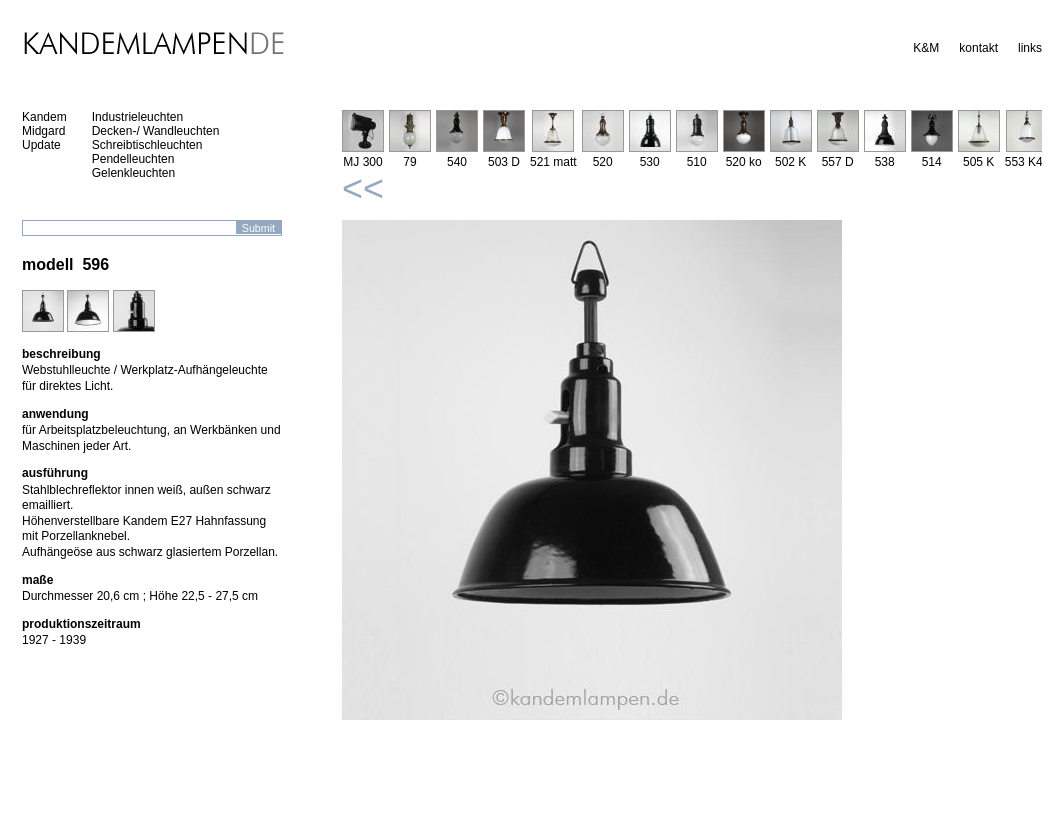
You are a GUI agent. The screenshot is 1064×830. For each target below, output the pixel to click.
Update (41, 145)
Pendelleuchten (133, 159)
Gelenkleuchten (133, 173)
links (1030, 48)
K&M (926, 48)
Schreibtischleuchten (147, 145)
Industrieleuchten (137, 117)
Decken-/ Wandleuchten (156, 131)
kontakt (978, 48)
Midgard (43, 131)
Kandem (44, 117)
